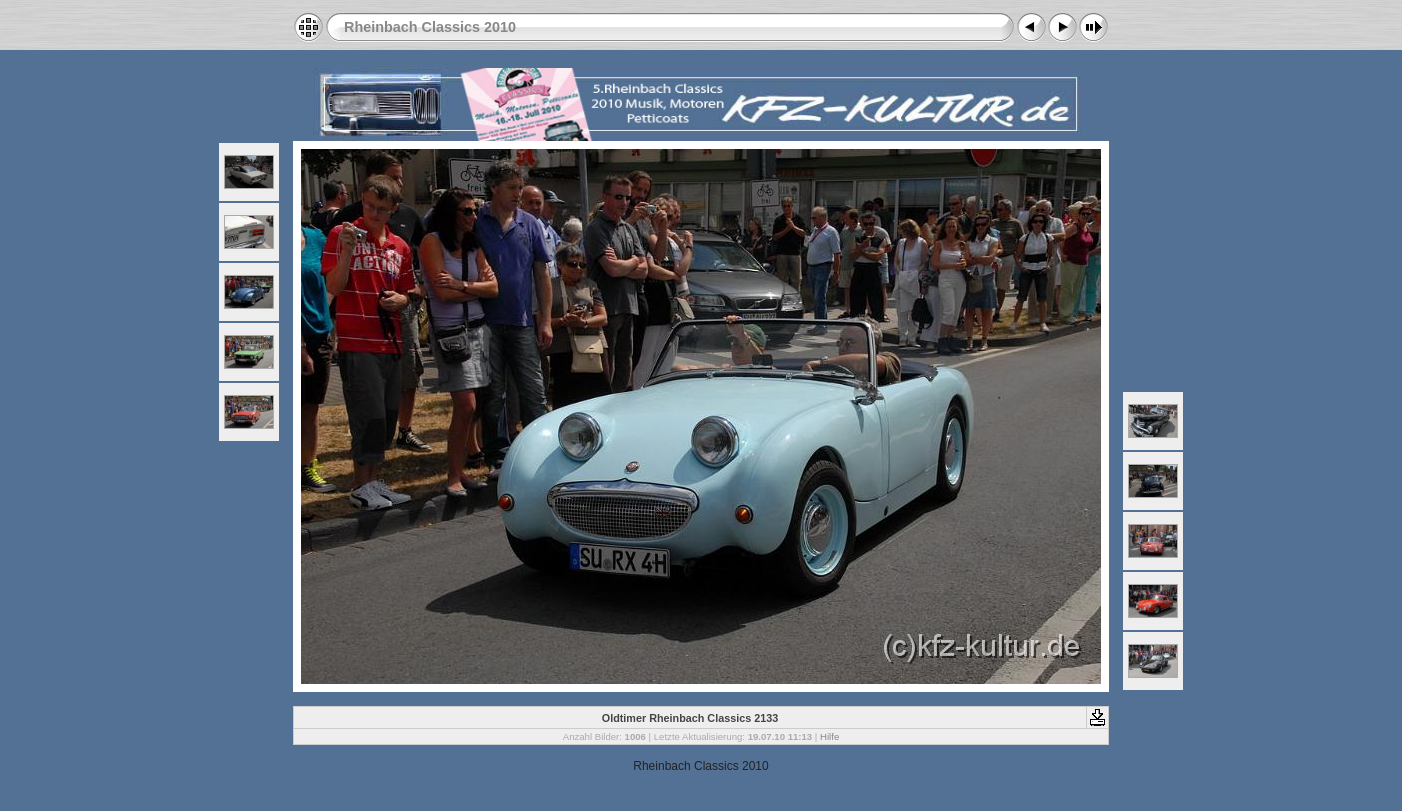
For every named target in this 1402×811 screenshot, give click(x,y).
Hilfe (829, 736)
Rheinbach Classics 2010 (430, 27)
